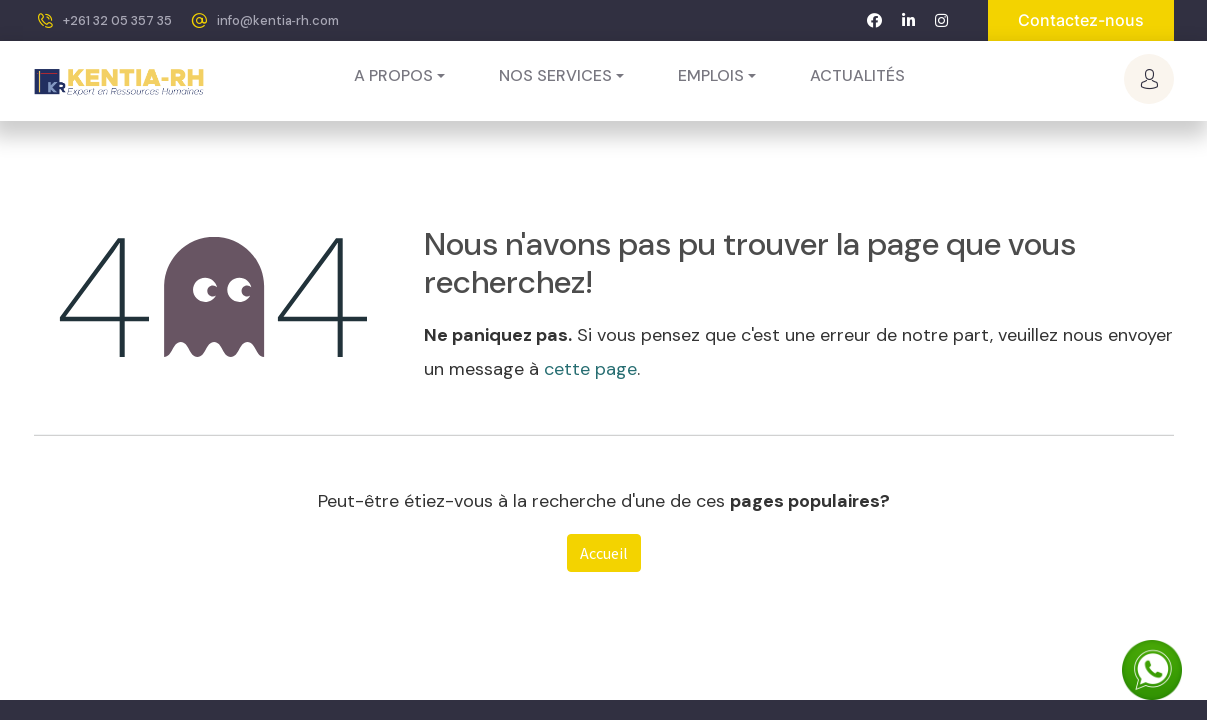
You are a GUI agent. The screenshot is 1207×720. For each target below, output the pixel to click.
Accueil (604, 553)
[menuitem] (857, 76)
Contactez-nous (1081, 20)
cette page (590, 369)
